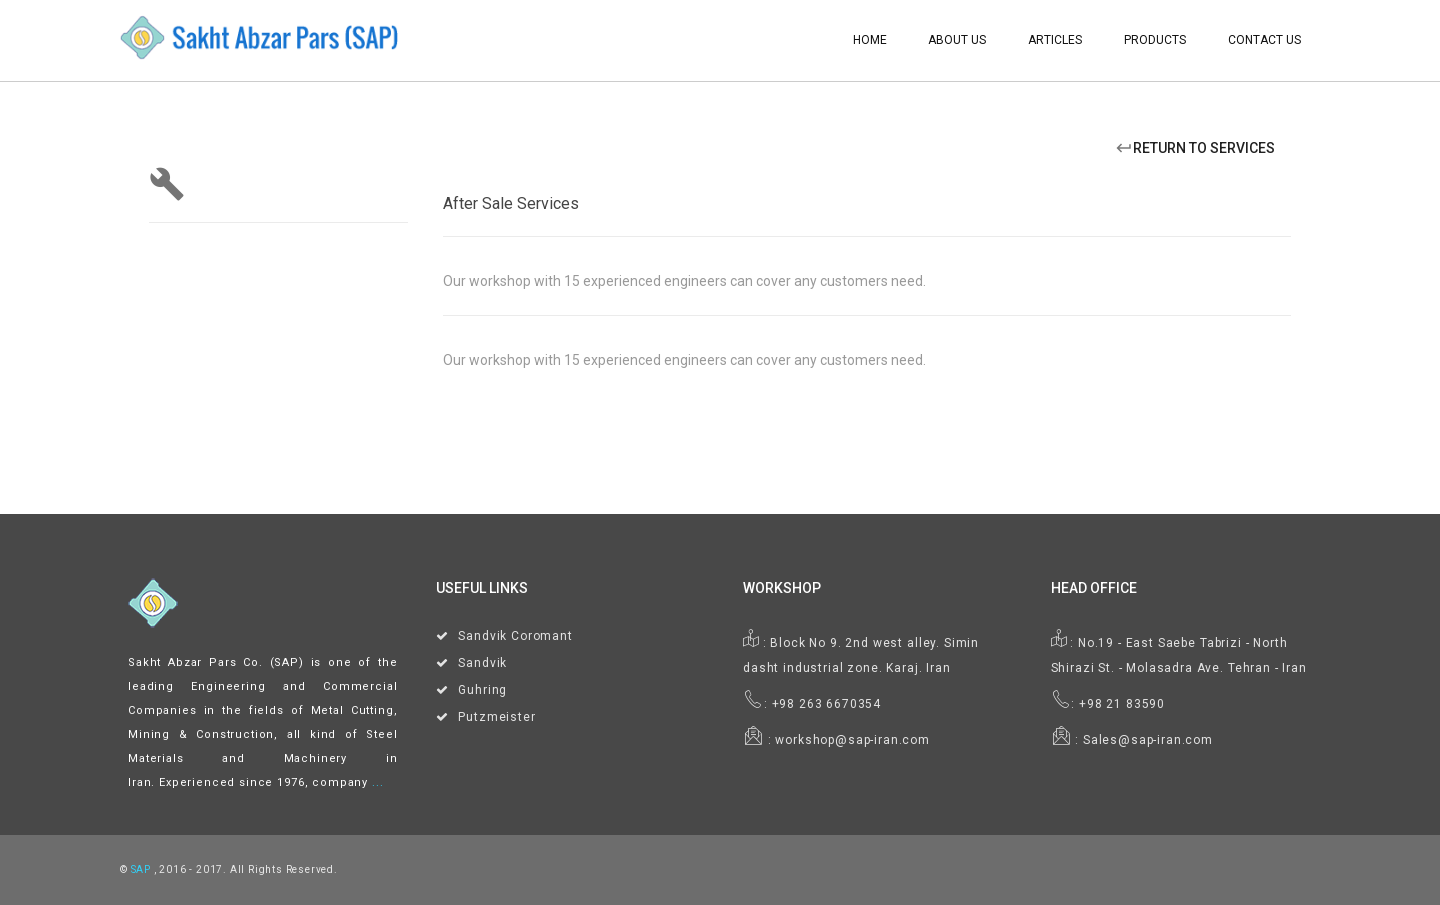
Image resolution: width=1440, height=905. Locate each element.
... (378, 782)
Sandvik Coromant (515, 636)
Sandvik (482, 663)
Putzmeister (496, 717)
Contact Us (1264, 40)
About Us (957, 40)
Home (870, 40)
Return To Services (1195, 148)
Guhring (482, 690)
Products (1155, 40)
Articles (1055, 40)
